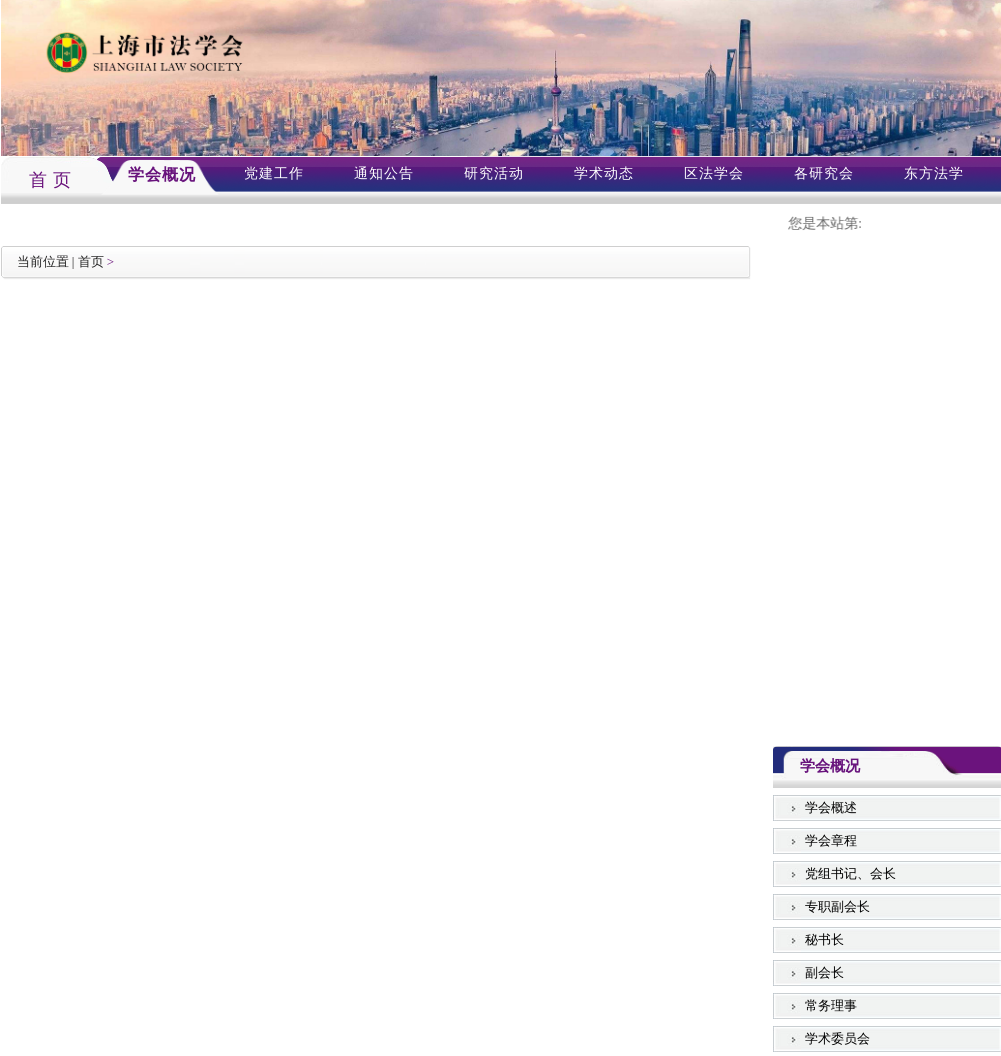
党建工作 (274, 173)
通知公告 (384, 173)
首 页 (51, 180)
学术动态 (604, 173)
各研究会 (824, 173)
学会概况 (162, 174)
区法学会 (714, 173)
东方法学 (934, 173)
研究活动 (494, 173)
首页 (91, 261)
